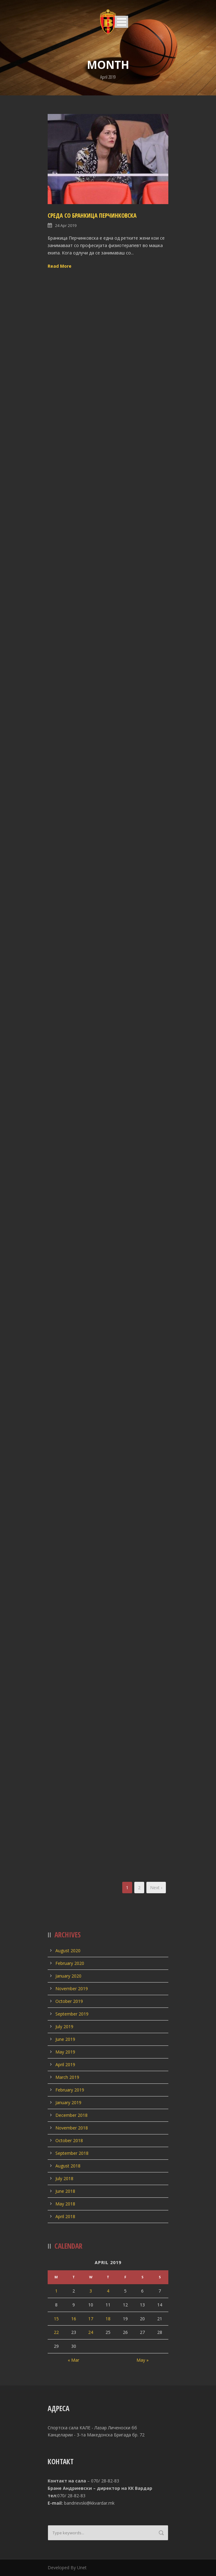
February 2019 (69, 2090)
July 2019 (64, 2026)
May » (142, 2360)
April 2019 (65, 2064)
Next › (156, 1887)
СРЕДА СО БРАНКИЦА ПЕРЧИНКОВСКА (92, 216)
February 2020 (69, 1963)
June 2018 (65, 2191)
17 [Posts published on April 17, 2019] (90, 2319)
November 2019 (71, 1988)
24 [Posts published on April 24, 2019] (90, 2332)
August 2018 (67, 2166)
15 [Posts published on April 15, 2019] (56, 2319)
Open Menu (121, 22)
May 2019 (65, 2052)
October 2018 (69, 2140)
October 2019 (69, 2001)
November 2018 (71, 2128)
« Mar (73, 2360)
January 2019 (68, 2102)
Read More (59, 266)
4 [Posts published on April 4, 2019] (108, 2291)
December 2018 (71, 2115)
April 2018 (65, 2216)
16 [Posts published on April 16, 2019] (73, 2319)
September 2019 (72, 2014)
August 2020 (67, 1950)
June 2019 (65, 2039)
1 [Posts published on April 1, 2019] (56, 2291)
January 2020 (68, 1976)
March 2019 (67, 2077)
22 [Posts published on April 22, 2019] (56, 2332)
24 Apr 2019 (65, 225)
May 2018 (65, 2204)
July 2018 (64, 2178)
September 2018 (72, 2153)
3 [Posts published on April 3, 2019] (90, 2291)
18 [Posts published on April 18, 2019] (108, 2319)
